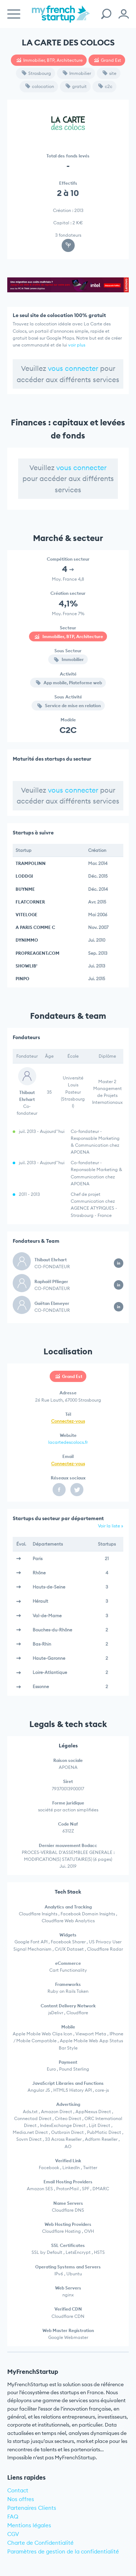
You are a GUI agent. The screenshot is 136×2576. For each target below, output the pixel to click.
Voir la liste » (110, 1526)
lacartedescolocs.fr (68, 1442)
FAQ (12, 2516)
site (109, 73)
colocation (39, 86)
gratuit (76, 86)
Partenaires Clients (31, 2507)
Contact (17, 2490)
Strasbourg (36, 73)
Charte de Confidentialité (40, 2542)
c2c (105, 86)
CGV (13, 2534)
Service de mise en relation (69, 705)
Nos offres (20, 2499)
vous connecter (73, 368)
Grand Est (107, 60)
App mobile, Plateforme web (69, 682)
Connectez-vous (68, 1421)
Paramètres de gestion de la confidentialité (63, 2551)
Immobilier (77, 73)
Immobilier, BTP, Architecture (50, 60)
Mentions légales (29, 2525)
